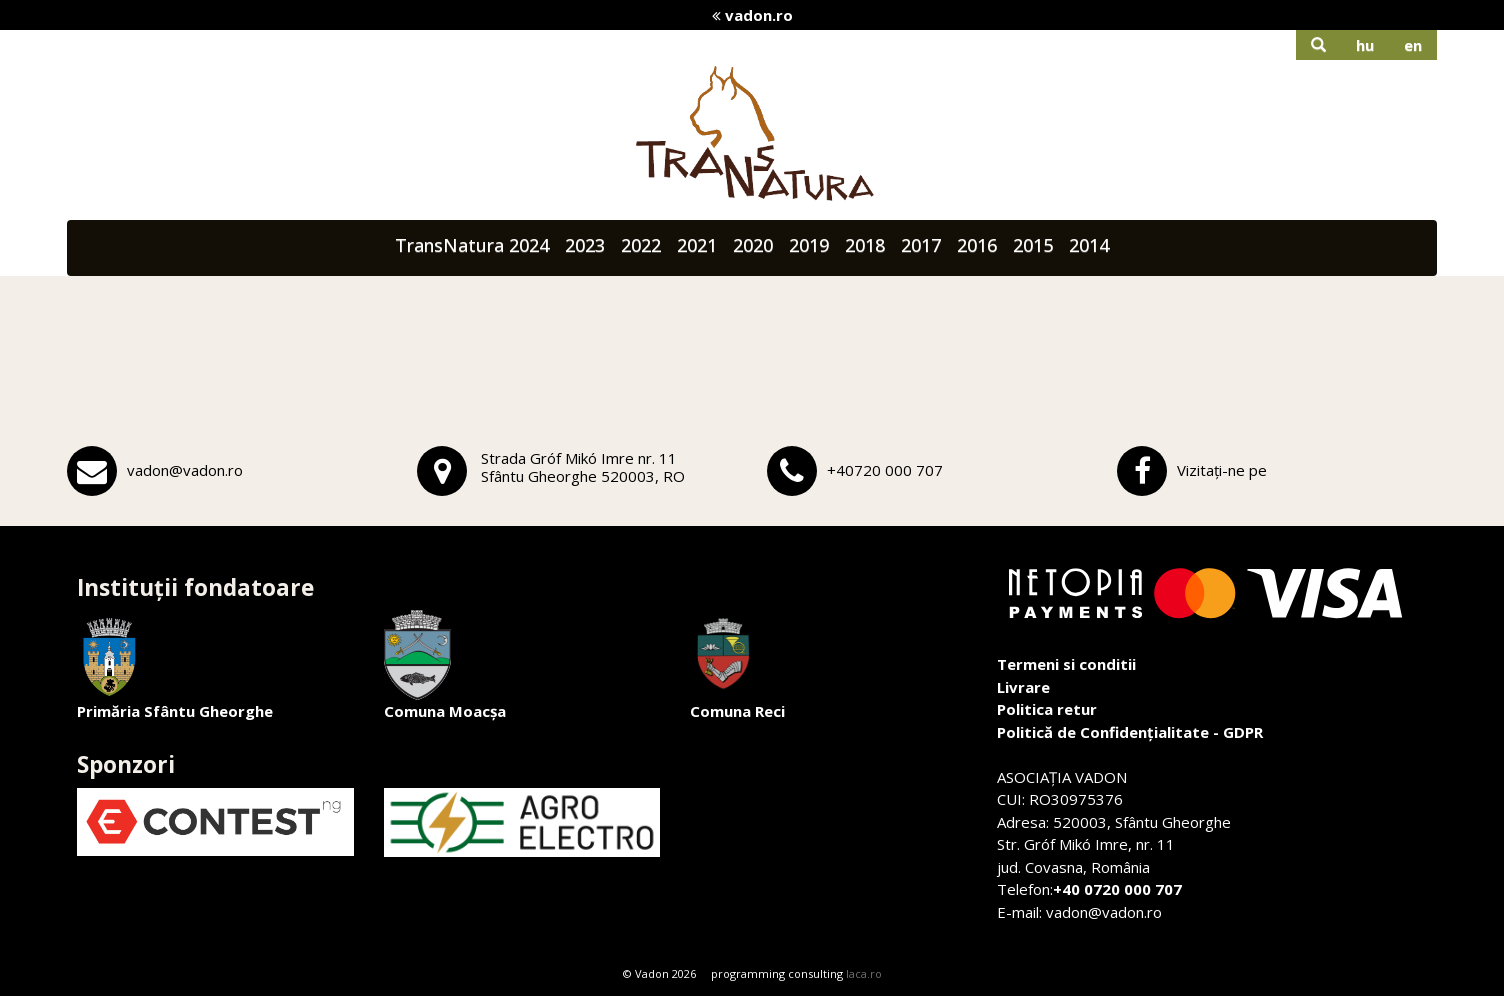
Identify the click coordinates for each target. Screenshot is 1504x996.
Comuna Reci (737, 665)
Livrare (1023, 687)
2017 (921, 245)
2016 (977, 245)
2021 (697, 245)
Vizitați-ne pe (1222, 470)
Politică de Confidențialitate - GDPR (1130, 732)
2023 (585, 245)
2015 (1033, 245)
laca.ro (864, 973)
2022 (641, 245)
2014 (1089, 245)
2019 (809, 245)
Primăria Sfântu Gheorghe (175, 665)
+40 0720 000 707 (1117, 889)
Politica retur (1047, 709)
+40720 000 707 (885, 470)
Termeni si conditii (1066, 664)
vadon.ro (752, 15)
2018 (865, 245)
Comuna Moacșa (445, 665)
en (1413, 45)
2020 (753, 245)
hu (1365, 45)
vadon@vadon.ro (185, 470)
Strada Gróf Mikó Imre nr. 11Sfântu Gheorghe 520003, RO (583, 467)
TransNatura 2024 (472, 245)
